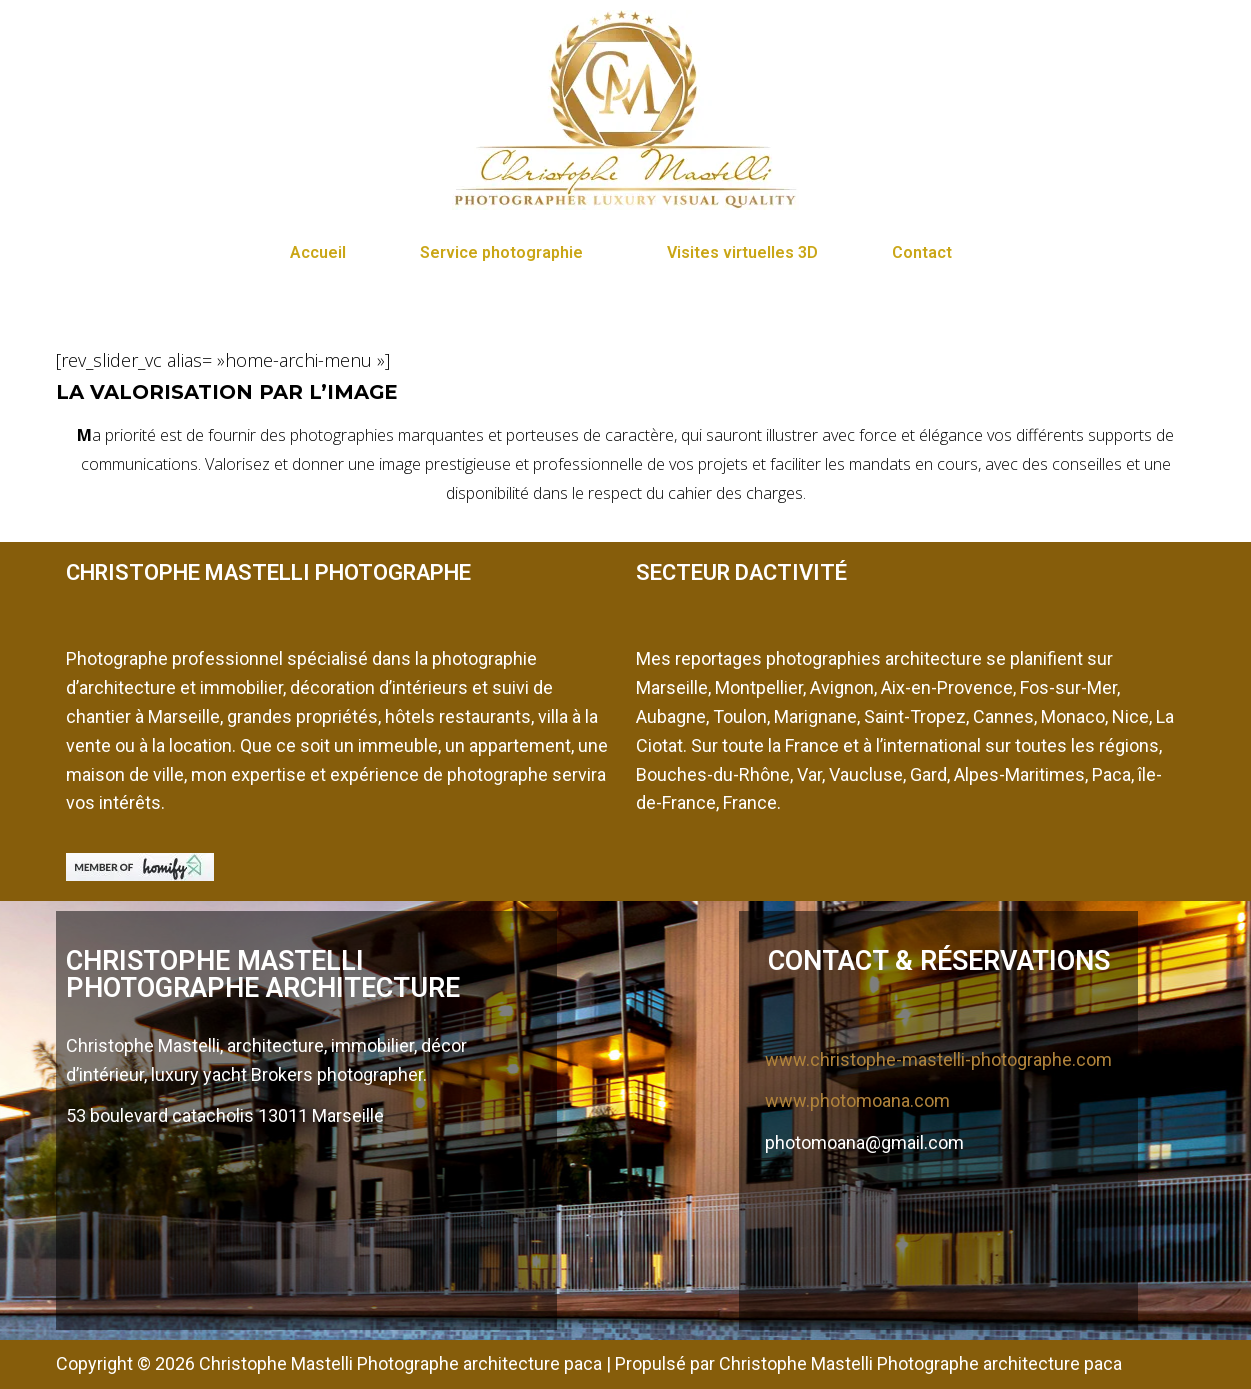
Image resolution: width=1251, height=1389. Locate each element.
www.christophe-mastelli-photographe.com (938, 1059)
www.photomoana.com (857, 1100)
